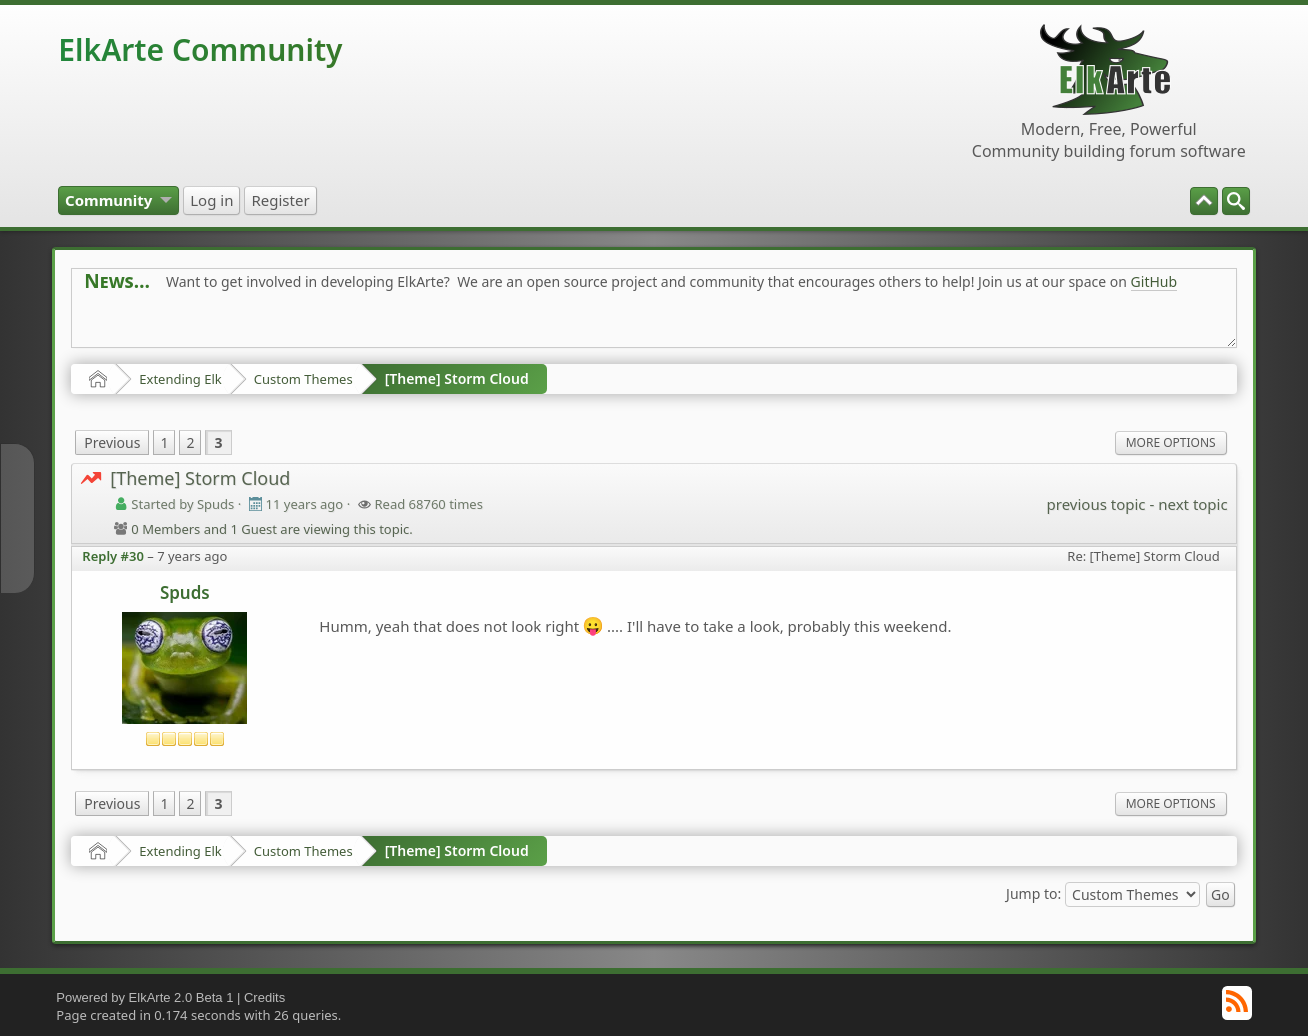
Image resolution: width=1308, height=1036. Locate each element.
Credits (264, 997)
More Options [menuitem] (1171, 442)
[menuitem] (1236, 201)
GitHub (1154, 281)
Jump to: (1033, 893)
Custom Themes (303, 379)
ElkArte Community (200, 49)
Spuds (185, 592)
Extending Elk (180, 379)
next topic (1192, 504)
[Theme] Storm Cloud (457, 378)
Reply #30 (113, 556)
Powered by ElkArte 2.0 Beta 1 (144, 997)
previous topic (1096, 504)
